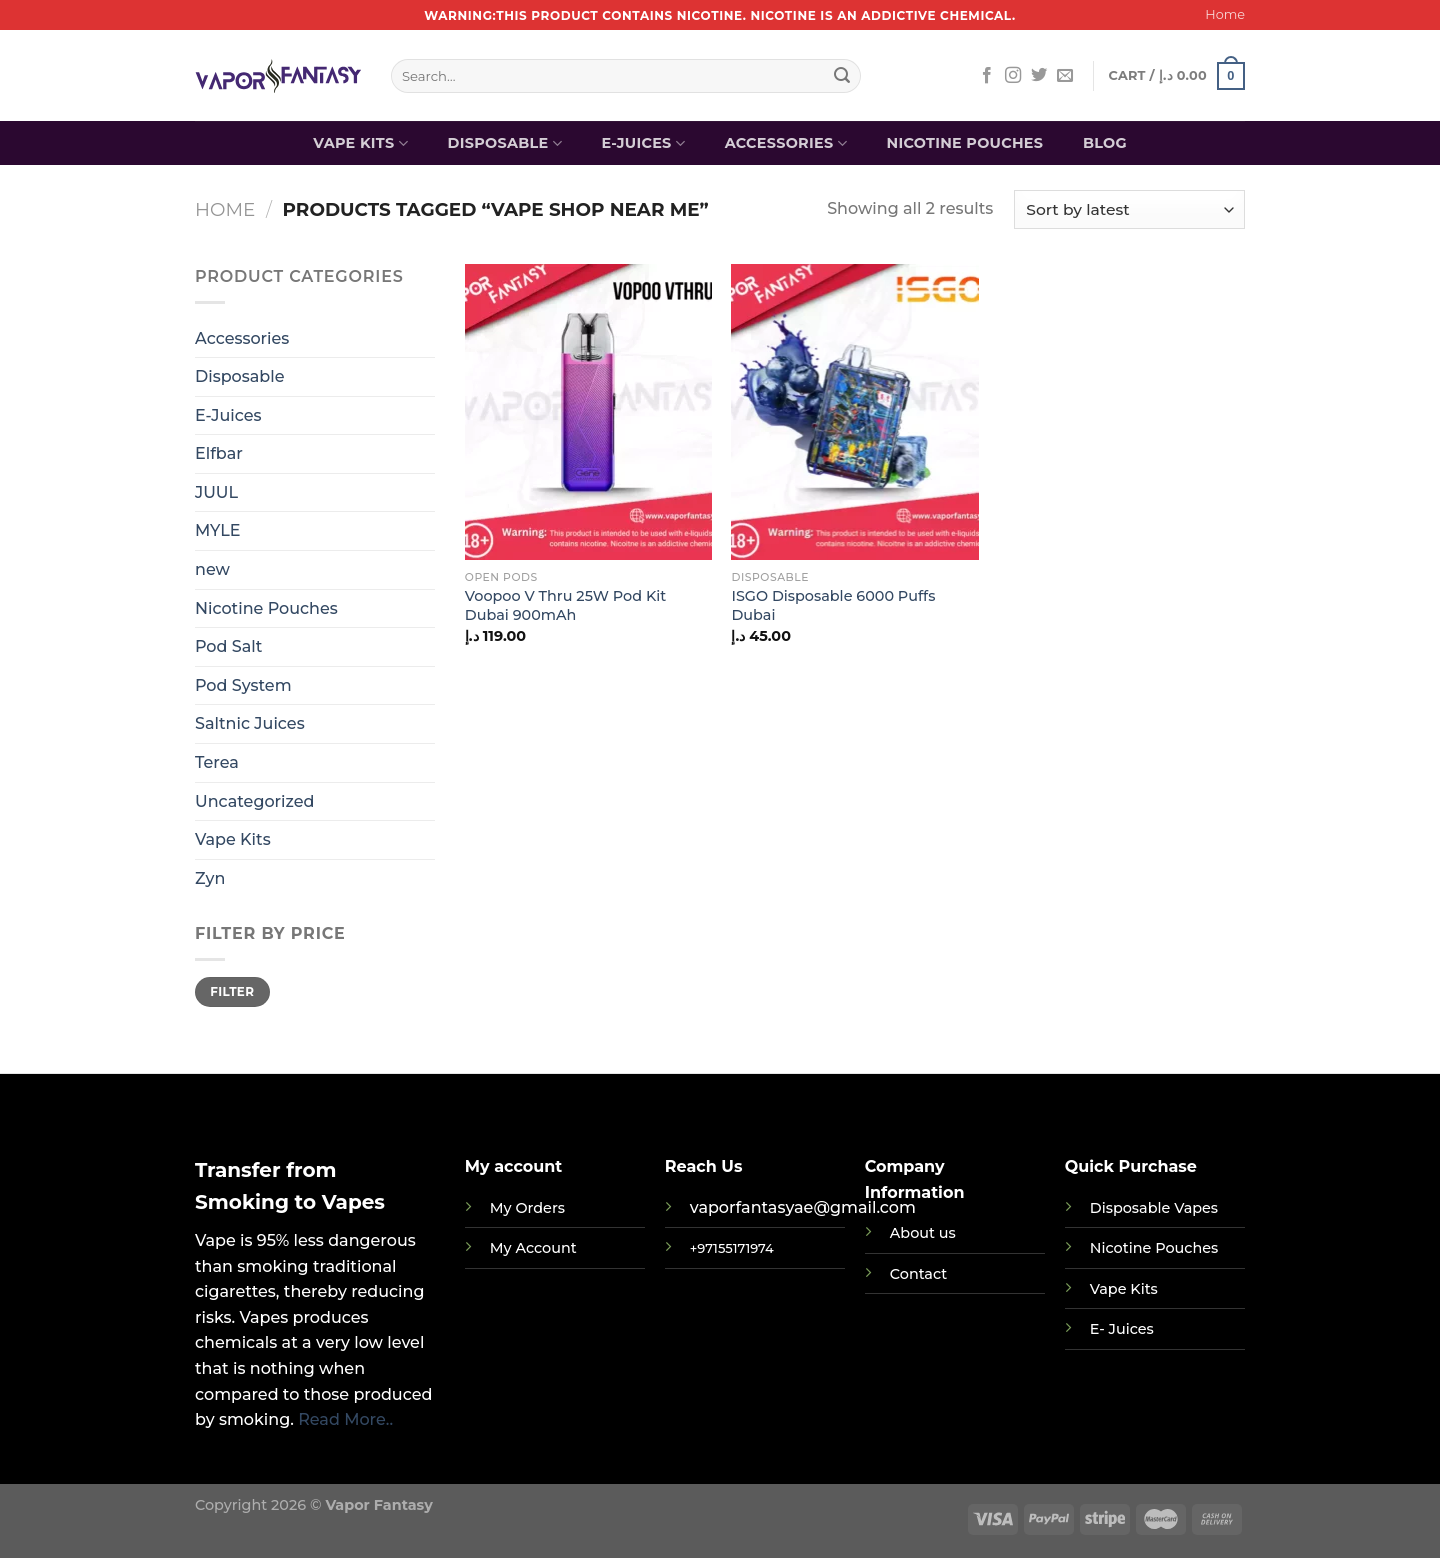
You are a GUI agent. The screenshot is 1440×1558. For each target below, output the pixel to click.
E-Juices (644, 143)
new (212, 569)
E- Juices (1122, 1329)
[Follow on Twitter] (1039, 76)
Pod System (243, 685)
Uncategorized (254, 801)
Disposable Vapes (1154, 1208)
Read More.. (345, 1419)
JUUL (216, 492)
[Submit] (842, 76)
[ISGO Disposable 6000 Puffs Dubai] (854, 412)
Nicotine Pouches (964, 143)
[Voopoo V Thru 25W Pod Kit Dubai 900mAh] (588, 412)
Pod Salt (228, 646)
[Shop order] (1129, 209)
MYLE (217, 530)
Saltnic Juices (250, 723)
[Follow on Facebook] (987, 76)
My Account (533, 1248)
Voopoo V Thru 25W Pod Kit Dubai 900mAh (565, 605)
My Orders (527, 1208)
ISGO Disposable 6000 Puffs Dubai (833, 605)
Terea (217, 762)
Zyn (210, 878)
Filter (232, 991)
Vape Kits (360, 143)
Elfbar (219, 453)
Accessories (786, 143)
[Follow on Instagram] (1013, 76)
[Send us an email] (1065, 76)
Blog (1105, 143)
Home (1225, 14)
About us (923, 1233)
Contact (918, 1274)
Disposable (505, 143)
